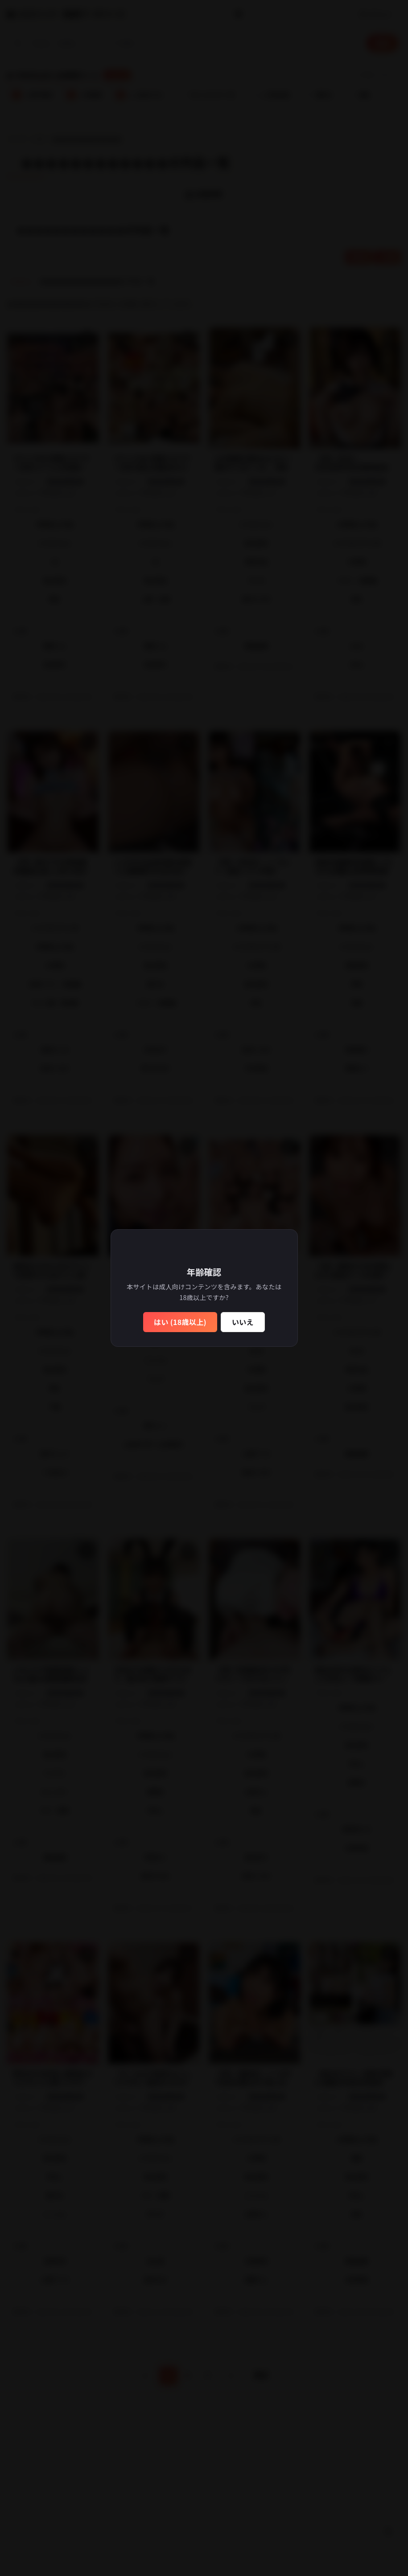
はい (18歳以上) (180, 1322)
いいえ (243, 1322)
